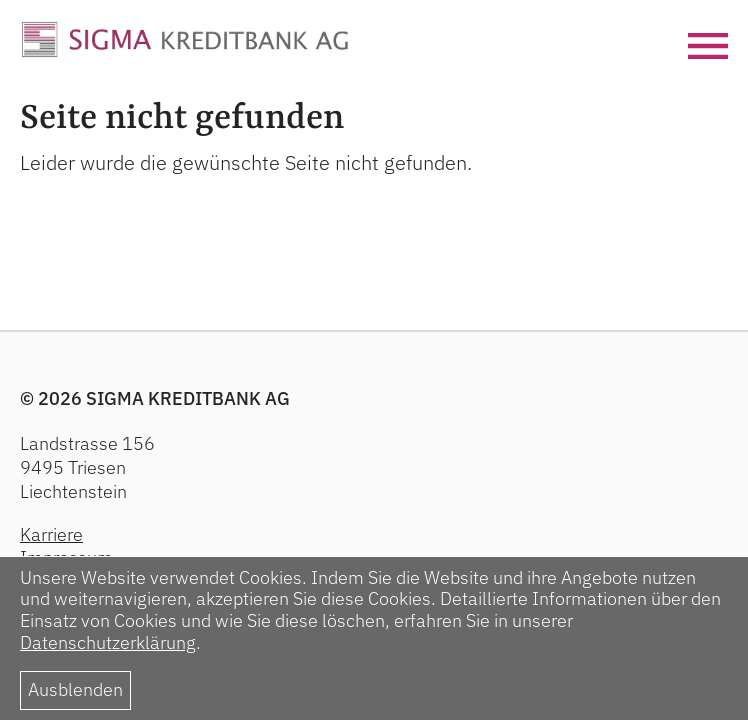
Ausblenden (75, 689)
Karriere (51, 534)
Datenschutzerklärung (108, 642)
